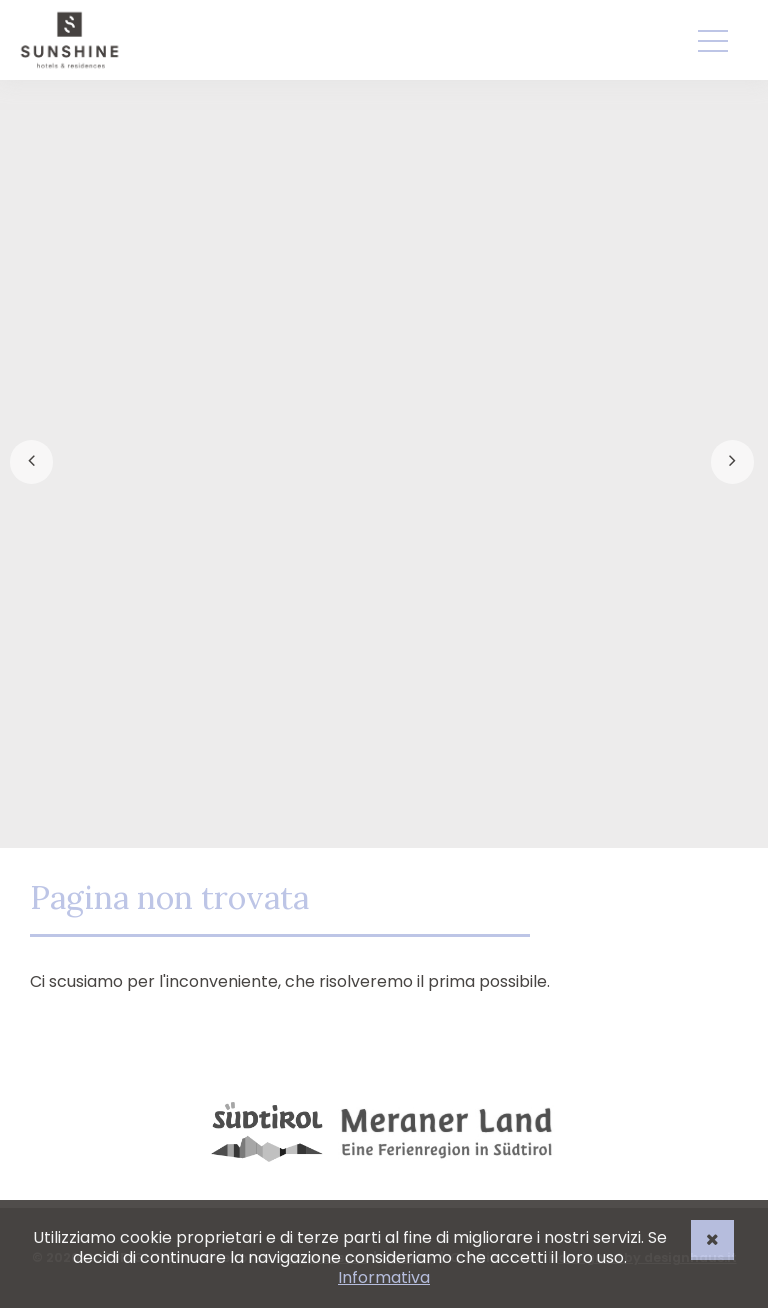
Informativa (384, 1277)
